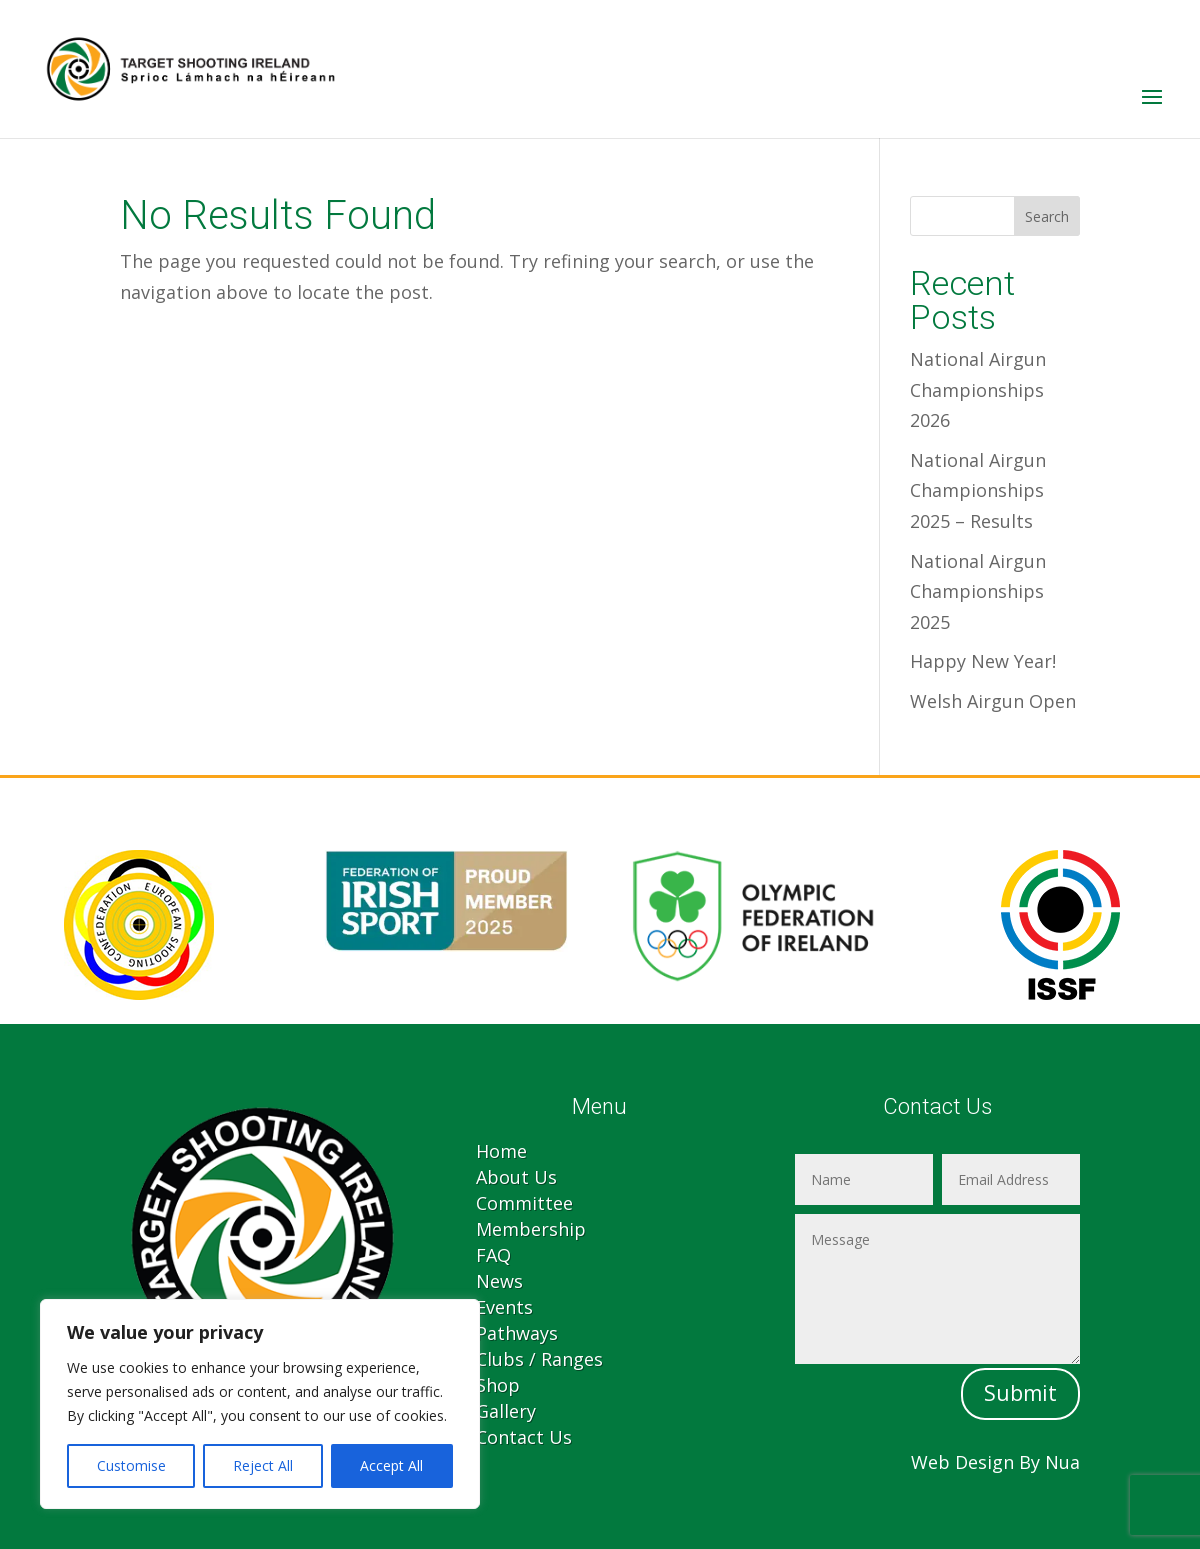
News (499, 1281)
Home (501, 1151)
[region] (260, 1404)
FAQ (493, 1255)
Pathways (517, 1333)
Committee (524, 1203)
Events (504, 1307)
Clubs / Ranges (539, 1359)
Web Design (962, 1462)
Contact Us (524, 1437)
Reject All (263, 1465)
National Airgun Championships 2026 (978, 389)
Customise (131, 1465)
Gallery (506, 1411)
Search (1047, 216)
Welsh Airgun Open (993, 701)
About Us (516, 1177)
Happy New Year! (983, 661)
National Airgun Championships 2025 (978, 591)
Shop (498, 1385)
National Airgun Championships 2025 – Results (978, 490)
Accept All (391, 1465)
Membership (531, 1229)
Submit (1020, 1393)
